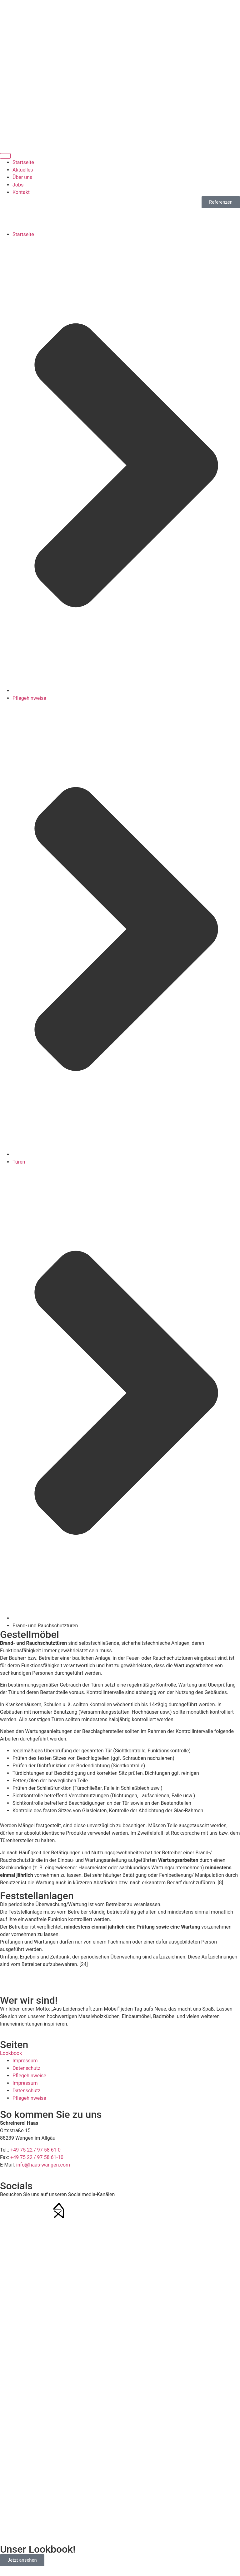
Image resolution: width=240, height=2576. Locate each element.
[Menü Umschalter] (5, 156)
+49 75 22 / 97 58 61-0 (35, 2150)
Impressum (25, 2061)
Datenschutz (26, 2068)
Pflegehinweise (29, 698)
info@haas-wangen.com (120, 66)
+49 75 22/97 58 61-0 (120, 29)
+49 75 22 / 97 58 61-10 (36, 2157)
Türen (18, 1162)
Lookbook (11, 2053)
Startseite (23, 234)
